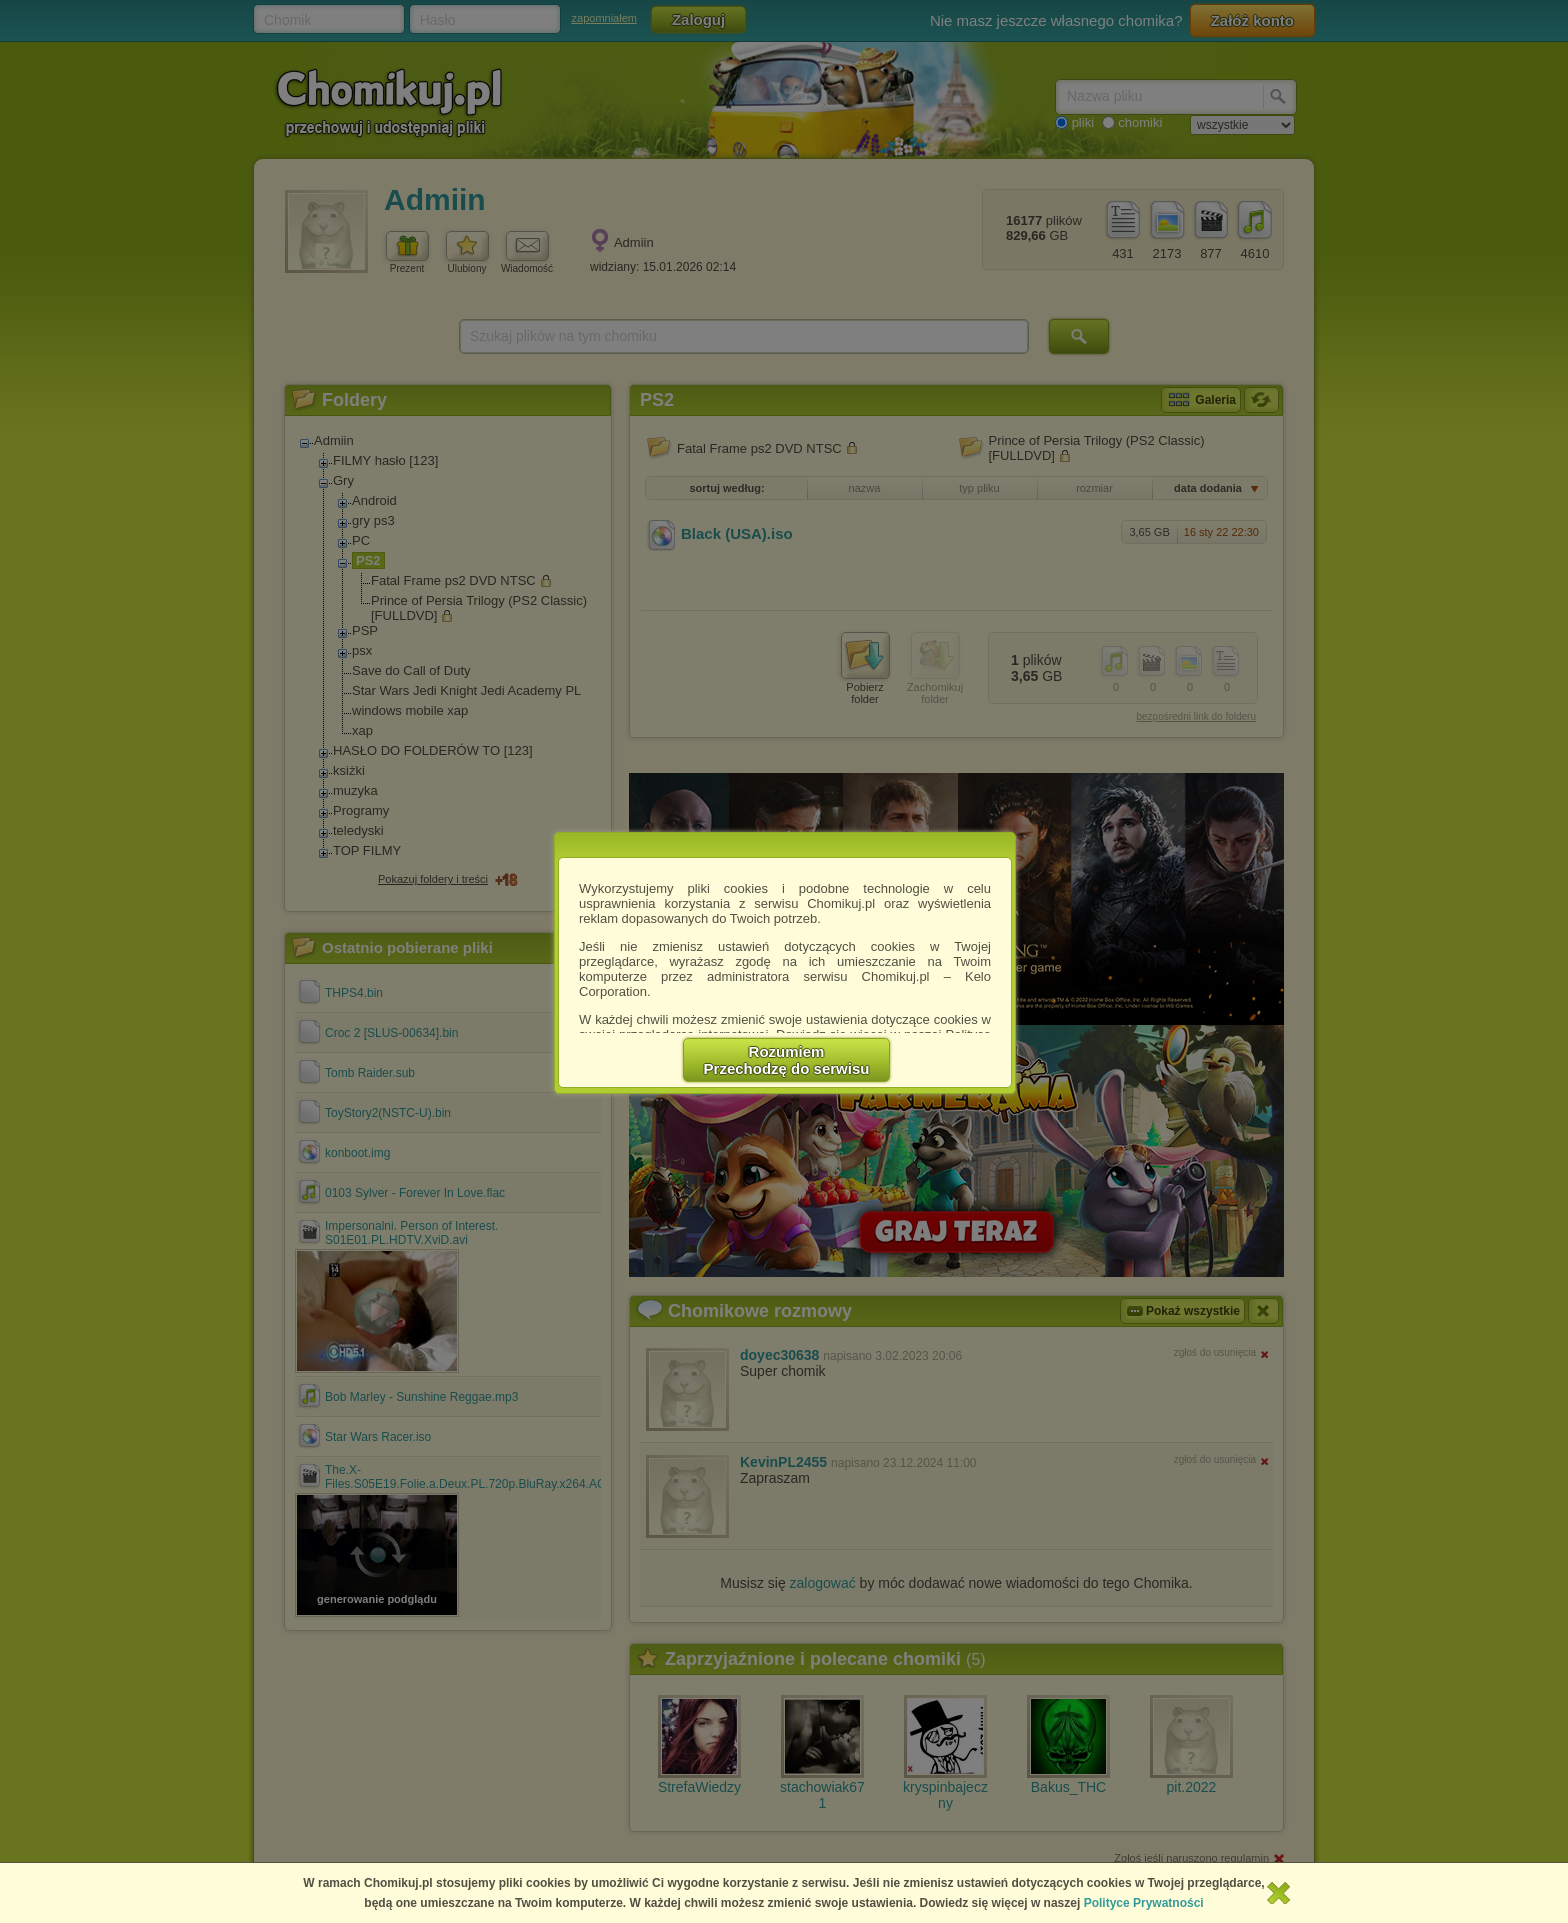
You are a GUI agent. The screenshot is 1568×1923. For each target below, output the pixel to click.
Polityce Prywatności (1144, 1903)
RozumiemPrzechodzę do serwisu (787, 1060)
